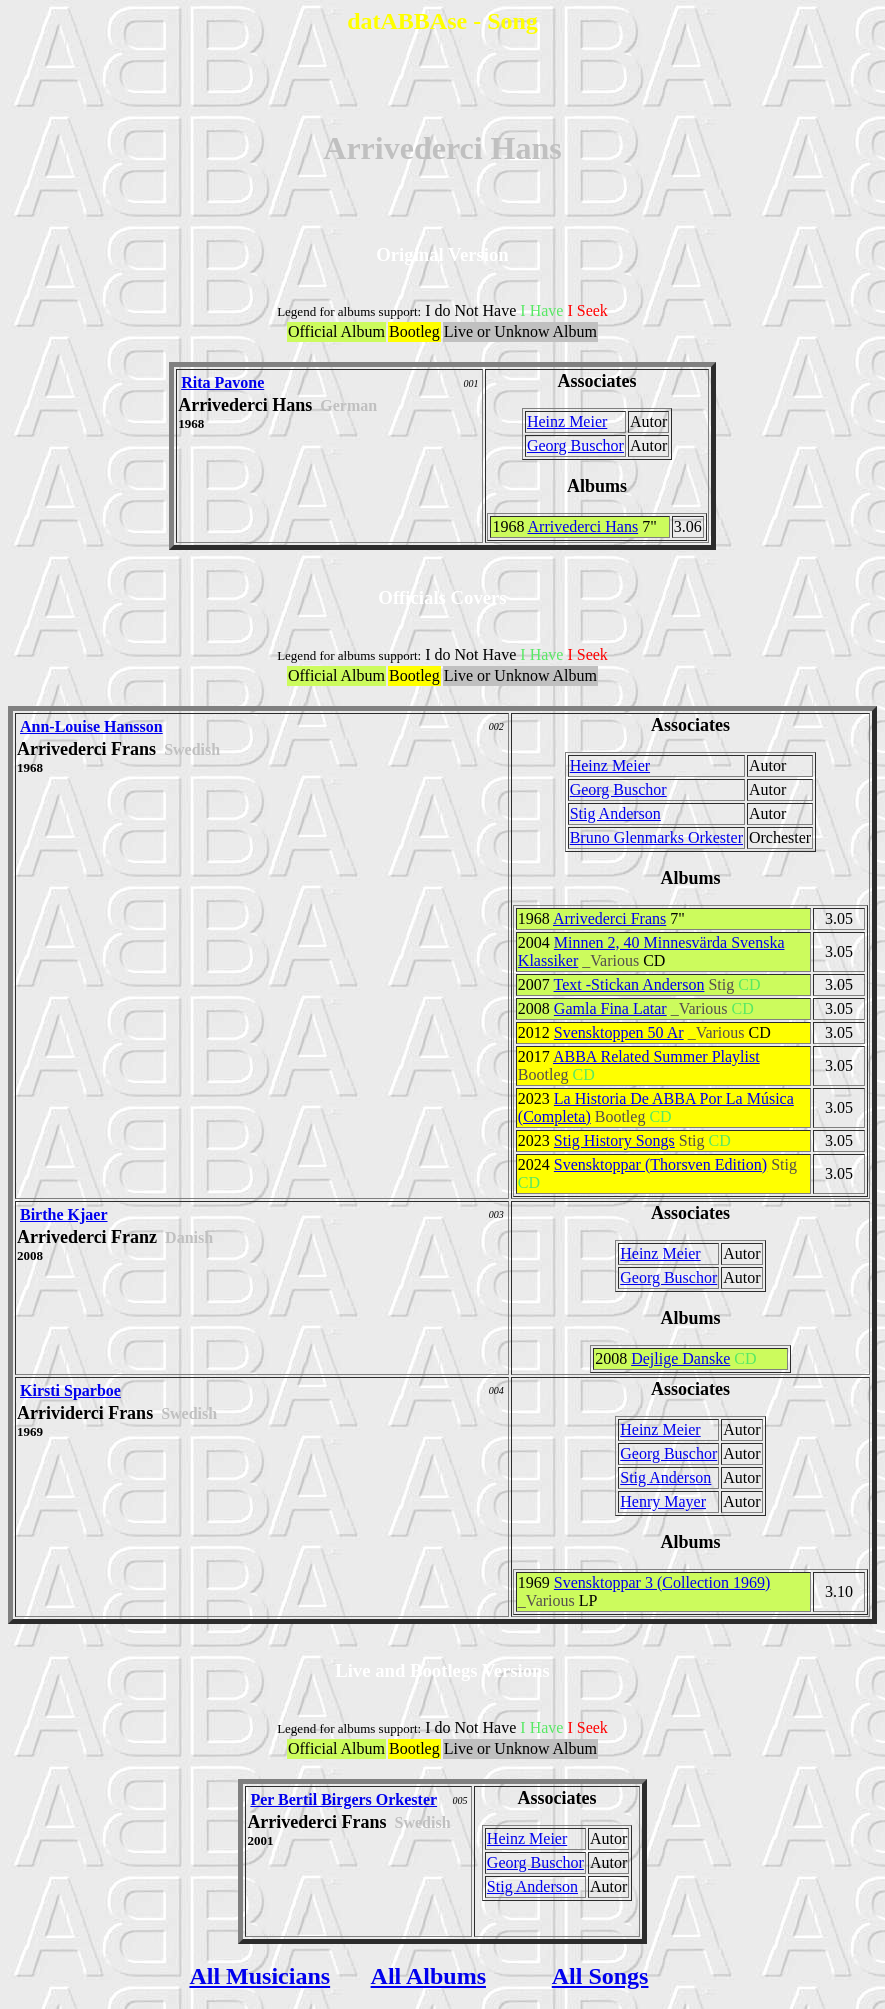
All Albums (428, 1976)
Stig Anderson (615, 813)
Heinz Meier (567, 421)
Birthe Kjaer (64, 1214)
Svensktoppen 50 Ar (619, 1032)
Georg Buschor (575, 445)
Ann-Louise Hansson (91, 726)
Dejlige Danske (680, 1358)
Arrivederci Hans (583, 526)
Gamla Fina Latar (610, 1008)
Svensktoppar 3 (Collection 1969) (662, 1582)
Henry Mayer (663, 1501)
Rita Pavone (222, 382)
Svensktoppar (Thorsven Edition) (660, 1164)
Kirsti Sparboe (70, 1390)
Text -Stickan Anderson (629, 984)
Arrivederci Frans (609, 918)
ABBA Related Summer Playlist (656, 1056)
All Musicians (259, 1976)
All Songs (600, 1976)
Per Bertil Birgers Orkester (343, 1799)
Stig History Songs (614, 1140)
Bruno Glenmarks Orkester (656, 837)
